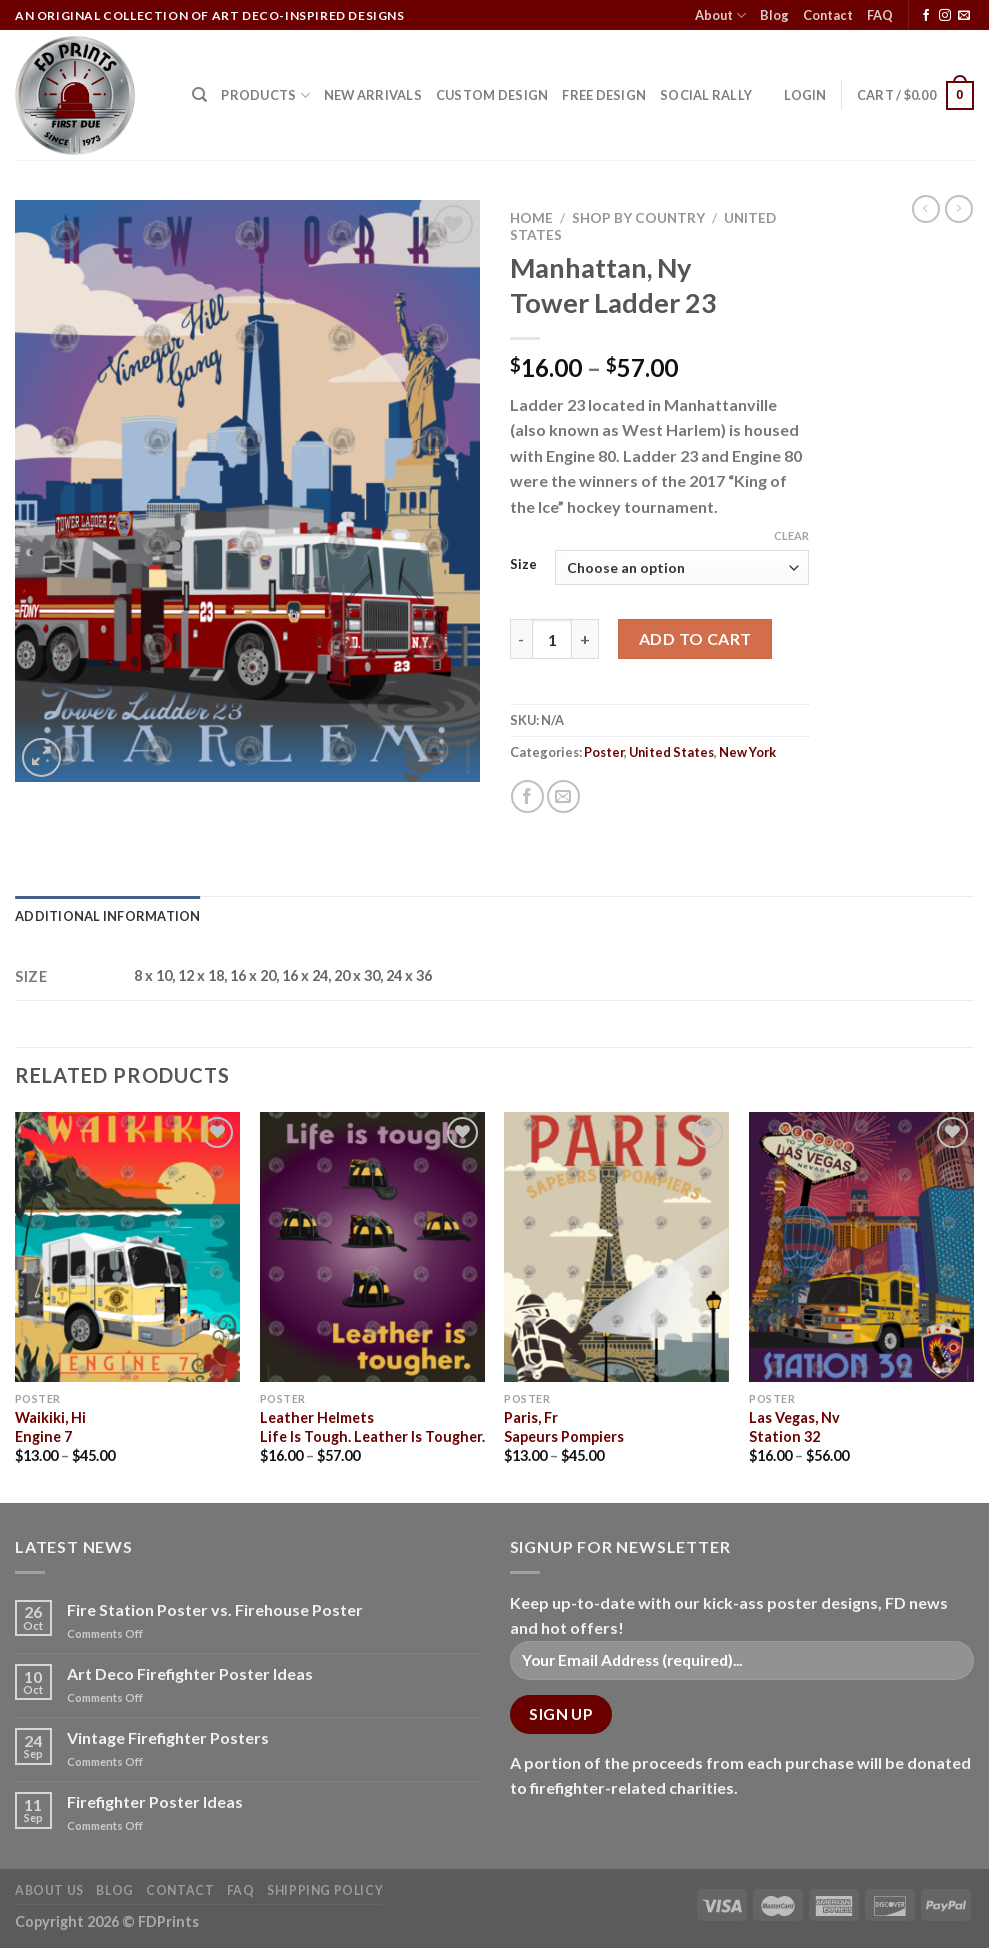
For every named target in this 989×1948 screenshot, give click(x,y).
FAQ (880, 15)
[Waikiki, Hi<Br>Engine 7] (127, 1247)
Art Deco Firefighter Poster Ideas (190, 1673)
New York (747, 752)
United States (671, 752)
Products (265, 95)
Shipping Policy (325, 1890)
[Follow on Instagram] (945, 16)
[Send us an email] (964, 16)
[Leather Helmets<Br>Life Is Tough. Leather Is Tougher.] (372, 1247)
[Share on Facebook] (527, 796)
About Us (49, 1890)
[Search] (199, 95)
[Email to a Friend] (563, 796)
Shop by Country (638, 218)
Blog (774, 15)
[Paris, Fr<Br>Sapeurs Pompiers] (616, 1247)
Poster (604, 752)
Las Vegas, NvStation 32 (794, 1427)
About (720, 15)
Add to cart (695, 638)
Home (531, 218)
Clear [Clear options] (791, 535)
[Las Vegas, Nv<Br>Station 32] (861, 1247)
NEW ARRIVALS (373, 95)
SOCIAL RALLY (706, 95)
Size (523, 565)
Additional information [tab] (108, 916)
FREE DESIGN (604, 95)
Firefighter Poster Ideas (155, 1801)
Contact (828, 15)
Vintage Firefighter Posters (168, 1737)
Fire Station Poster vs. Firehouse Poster (215, 1609)
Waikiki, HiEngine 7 (50, 1427)
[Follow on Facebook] (926, 16)
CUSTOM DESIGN (492, 95)
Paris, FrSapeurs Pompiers (564, 1427)
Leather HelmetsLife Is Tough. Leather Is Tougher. (372, 1427)
